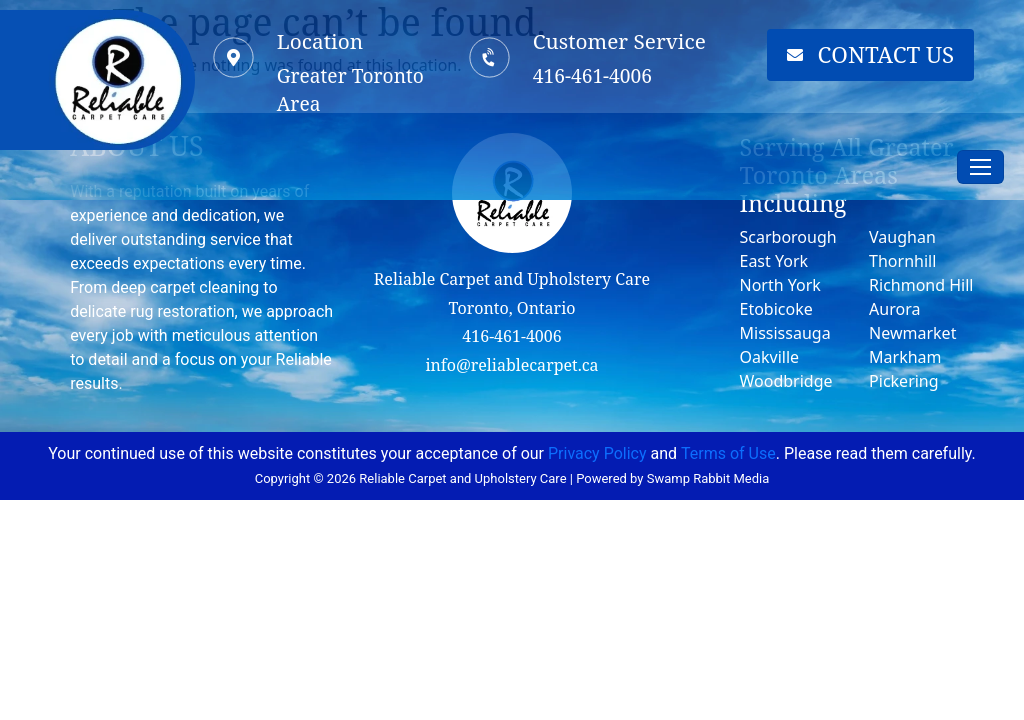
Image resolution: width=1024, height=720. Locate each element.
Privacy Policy (597, 453)
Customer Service (619, 41)
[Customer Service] (489, 57)
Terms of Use (728, 453)
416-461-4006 (511, 336)
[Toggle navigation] (980, 167)
